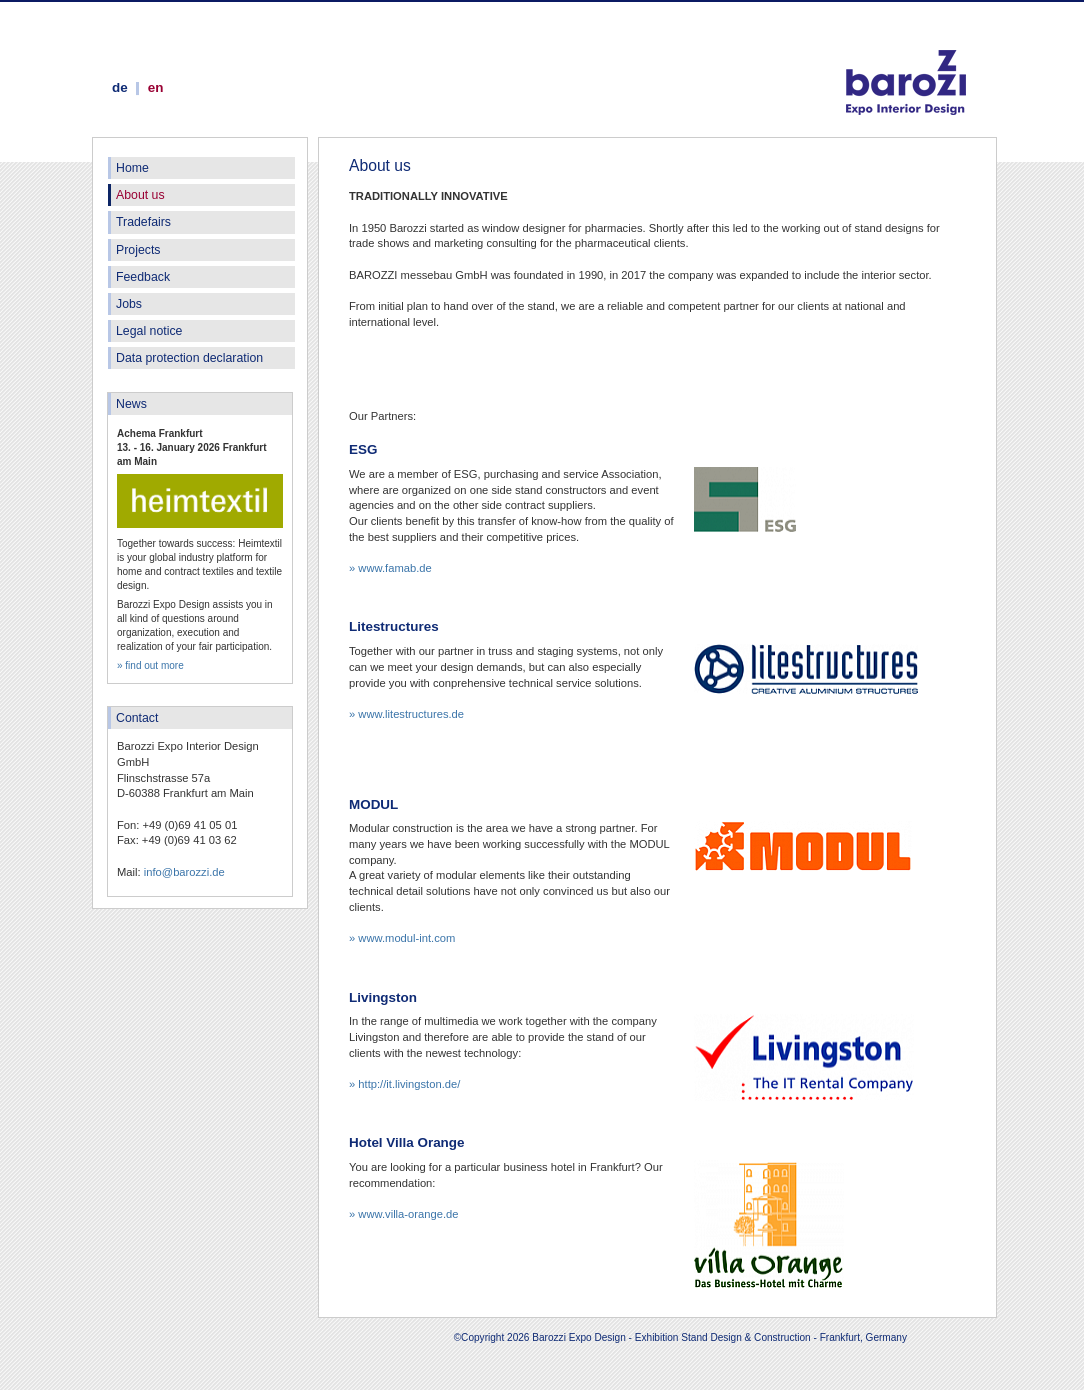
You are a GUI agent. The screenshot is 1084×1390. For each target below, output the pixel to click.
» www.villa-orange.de (403, 1214)
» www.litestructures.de (406, 714)
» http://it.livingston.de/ (404, 1084)
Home (132, 168)
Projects (138, 250)
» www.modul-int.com (402, 938)
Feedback (143, 277)
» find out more (150, 665)
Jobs (129, 304)
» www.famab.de (390, 568)
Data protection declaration (189, 358)
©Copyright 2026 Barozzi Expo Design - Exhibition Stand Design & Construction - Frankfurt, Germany (680, 1337)
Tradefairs (143, 222)
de (120, 87)
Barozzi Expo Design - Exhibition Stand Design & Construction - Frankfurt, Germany (906, 62)
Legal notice (149, 331)
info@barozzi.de (184, 872)
